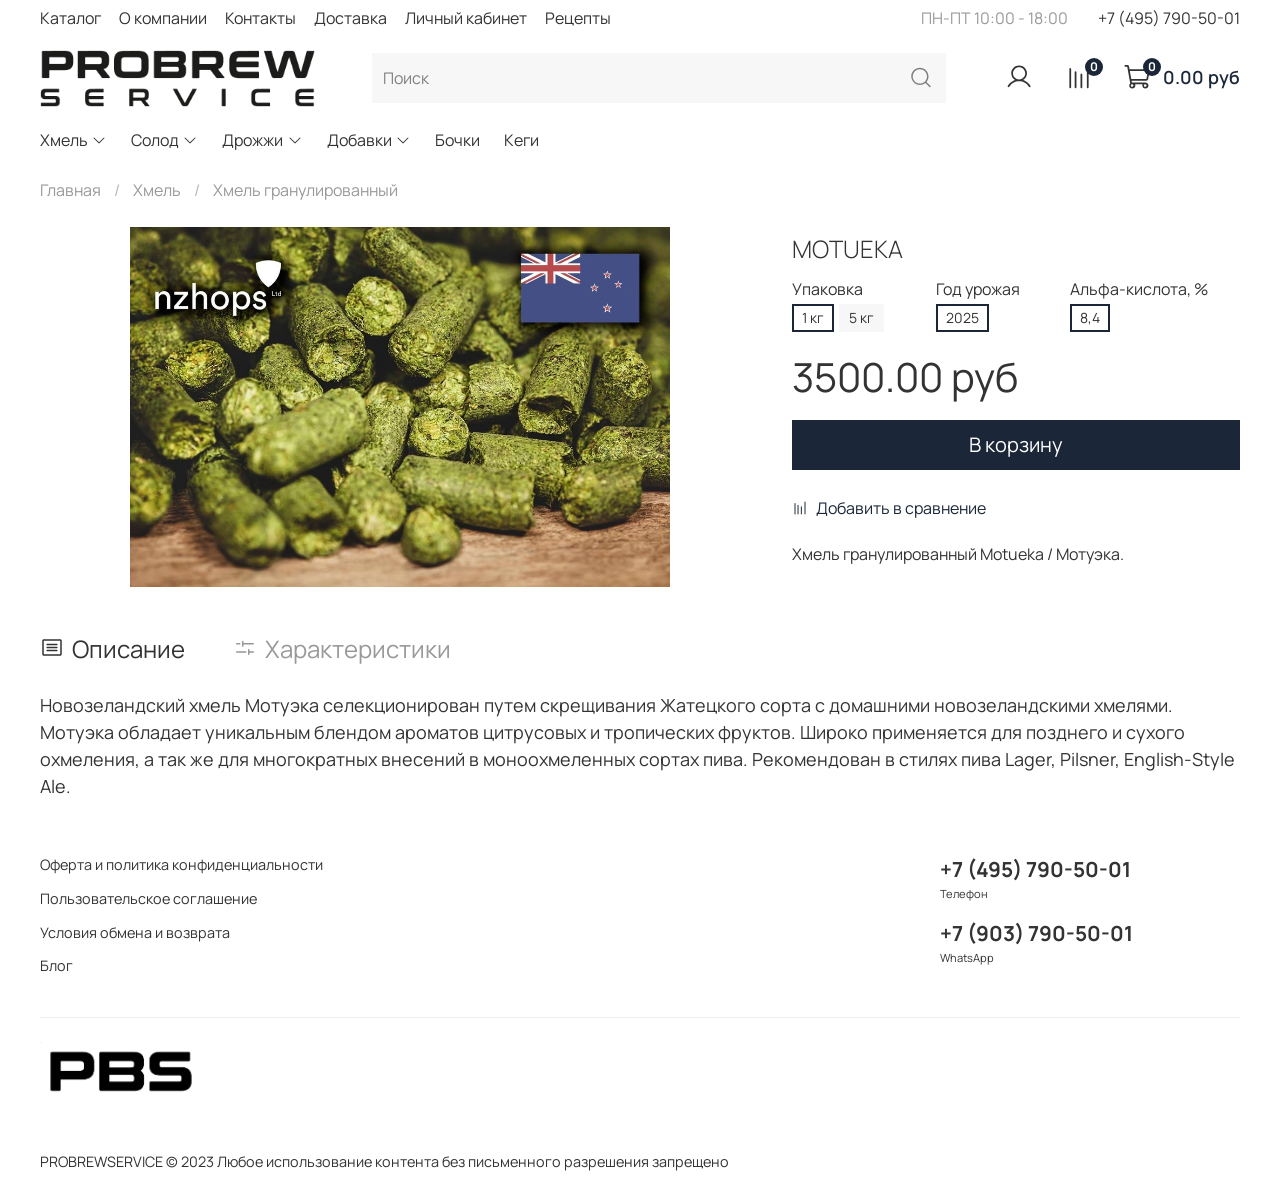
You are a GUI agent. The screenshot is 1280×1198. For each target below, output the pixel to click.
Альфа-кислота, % (1139, 289)
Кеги (521, 140)
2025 (962, 317)
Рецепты (578, 18)
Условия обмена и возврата (135, 932)
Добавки (369, 140)
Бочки (457, 140)
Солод (164, 140)
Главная (70, 190)
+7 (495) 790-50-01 (1169, 18)
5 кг (861, 317)
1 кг (813, 317)
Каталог (70, 18)
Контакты (260, 18)
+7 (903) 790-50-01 (1036, 933)
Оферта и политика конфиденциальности (181, 864)
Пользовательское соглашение (148, 898)
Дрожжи (262, 140)
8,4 (1090, 317)
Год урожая (978, 289)
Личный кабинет (466, 18)
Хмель (73, 140)
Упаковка (827, 289)
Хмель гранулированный (305, 190)
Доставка (350, 18)
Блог (56, 965)
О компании (163, 18)
